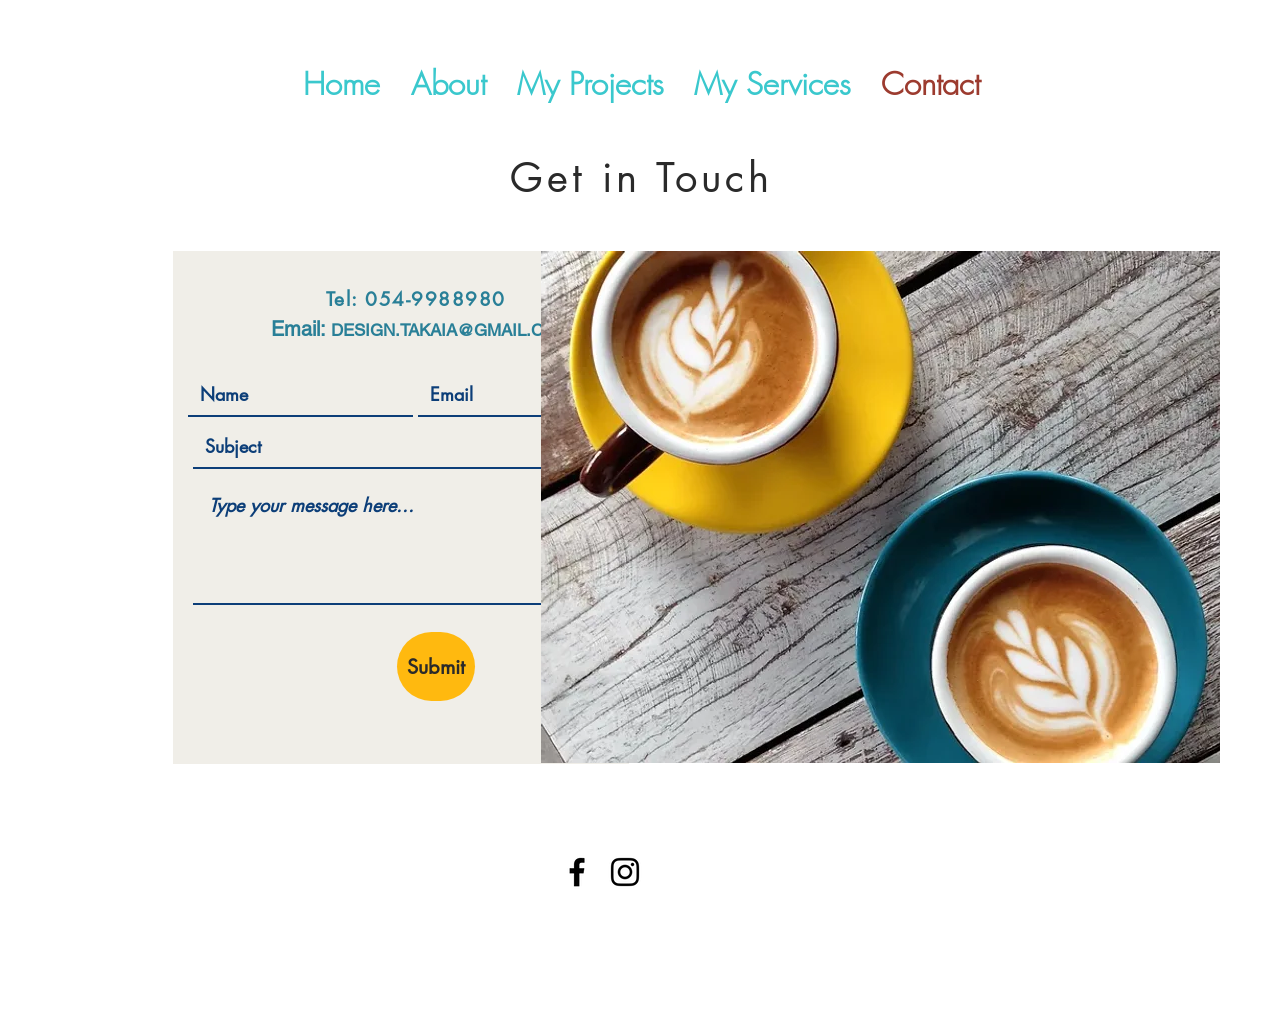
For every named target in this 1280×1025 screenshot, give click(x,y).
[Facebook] (577, 872)
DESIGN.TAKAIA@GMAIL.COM (450, 330)
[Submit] (436, 666)
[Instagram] (625, 872)
